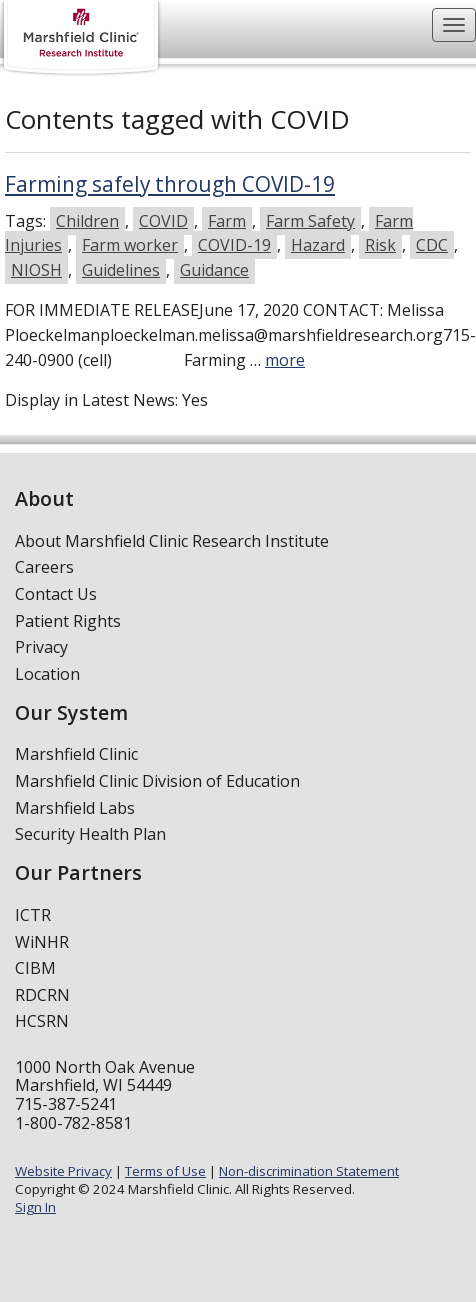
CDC (432, 245)
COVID (163, 221)
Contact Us (56, 594)
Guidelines (121, 270)
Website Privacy (63, 1171)
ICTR (33, 915)
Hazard (318, 245)
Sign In (35, 1207)
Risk (380, 245)
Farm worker (130, 245)
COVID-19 (234, 245)
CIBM (35, 968)
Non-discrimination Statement (309, 1171)
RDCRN (42, 995)
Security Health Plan (90, 834)
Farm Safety (310, 221)
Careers (44, 567)
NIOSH (36, 270)
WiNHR (42, 942)
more (285, 360)
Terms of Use (165, 1171)
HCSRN (42, 1021)
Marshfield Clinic (76, 754)
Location (47, 674)
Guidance (214, 270)
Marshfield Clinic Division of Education (157, 781)
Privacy (41, 647)
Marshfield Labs (75, 808)
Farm (227, 221)
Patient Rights (68, 621)
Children (87, 221)
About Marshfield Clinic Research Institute (172, 541)
